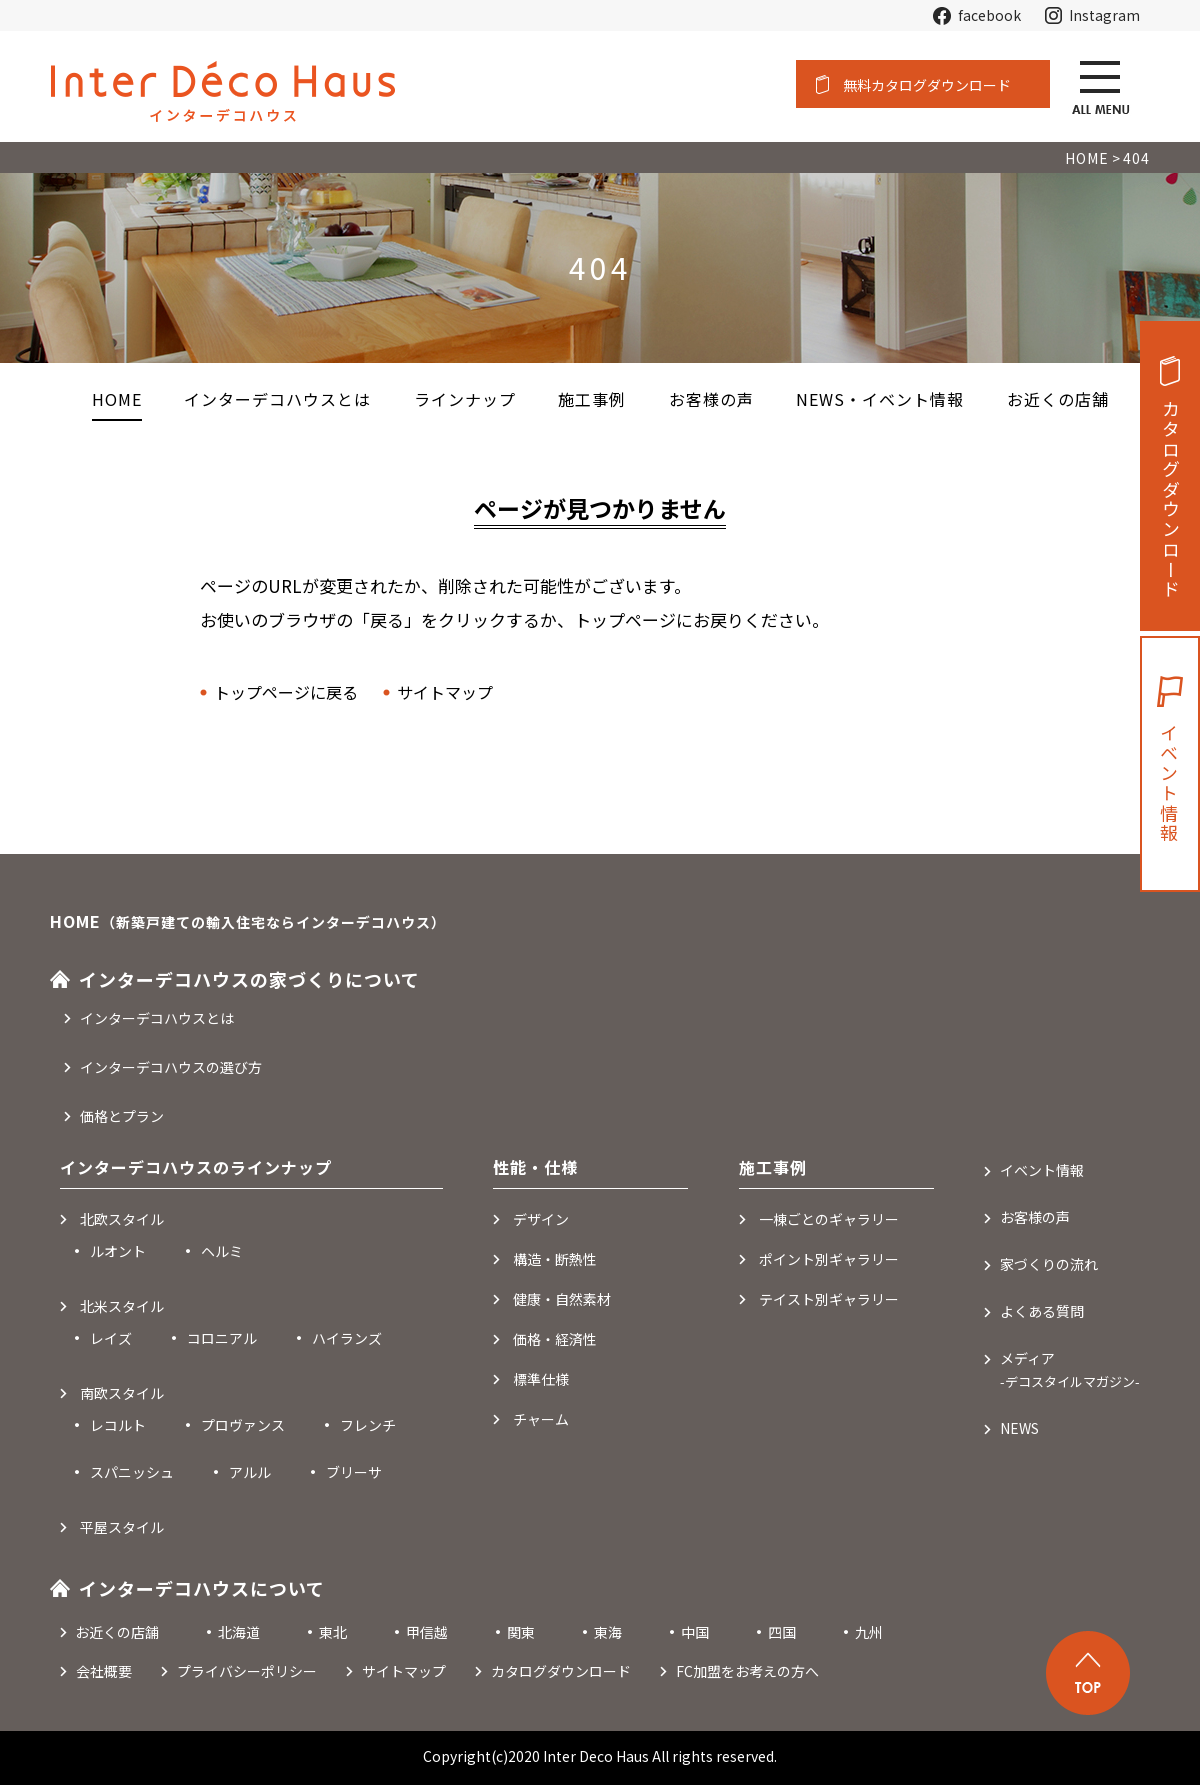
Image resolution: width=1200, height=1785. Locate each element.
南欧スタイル (122, 1393)
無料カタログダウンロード (927, 85)
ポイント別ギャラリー (829, 1259)
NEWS (1019, 1428)
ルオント (118, 1251)
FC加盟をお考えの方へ (747, 1671)
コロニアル (222, 1338)
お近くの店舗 (117, 1632)
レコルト (118, 1425)
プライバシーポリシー (247, 1671)
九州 (869, 1632)
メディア (1070, 1369)
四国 (782, 1632)
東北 (333, 1632)
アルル (250, 1472)
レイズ (111, 1338)
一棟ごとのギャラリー (829, 1219)
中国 (695, 1632)
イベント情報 (1169, 784)
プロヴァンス (243, 1425)
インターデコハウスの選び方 (171, 1067)
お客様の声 (1035, 1217)
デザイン (541, 1219)
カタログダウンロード (1171, 500)
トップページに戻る (286, 692)
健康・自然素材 (562, 1299)
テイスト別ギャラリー (829, 1299)
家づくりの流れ (1049, 1264)
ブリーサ (354, 1472)
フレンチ (368, 1425)
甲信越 (427, 1632)
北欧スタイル (122, 1219)
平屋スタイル (122, 1527)
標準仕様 (541, 1379)
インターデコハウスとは (157, 1018)
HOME (117, 399)
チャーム (541, 1419)
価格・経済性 (555, 1339)
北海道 (239, 1632)
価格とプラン (122, 1116)
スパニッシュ (132, 1472)
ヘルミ (222, 1251)
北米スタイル (122, 1306)
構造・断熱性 (555, 1259)
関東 (521, 1632)
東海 (608, 1632)
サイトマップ (445, 692)
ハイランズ (347, 1338)
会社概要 (104, 1671)
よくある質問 (1042, 1311)
